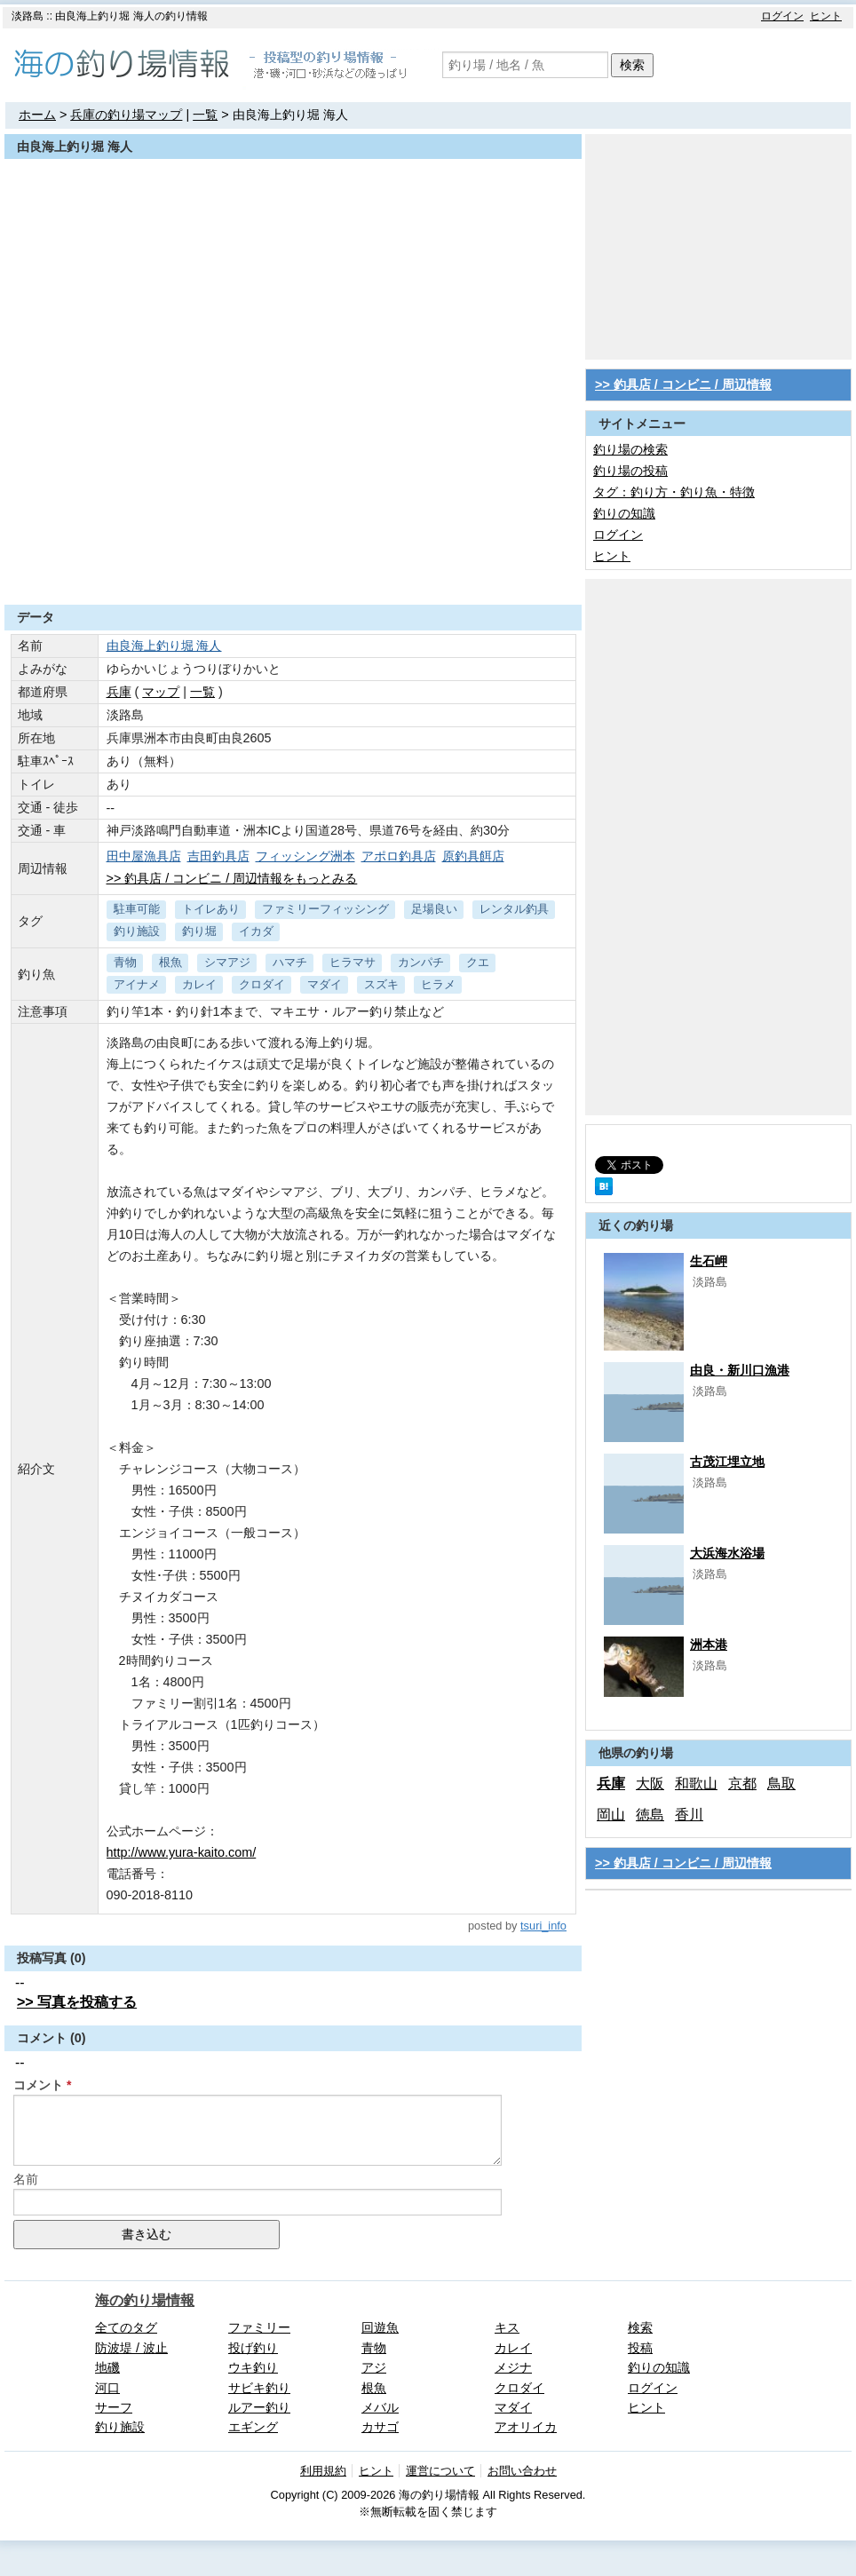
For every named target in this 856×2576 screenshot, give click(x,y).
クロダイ (262, 984)
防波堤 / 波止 (131, 2348)
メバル (380, 2407)
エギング (253, 2427)
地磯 (107, 2367)
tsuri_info (543, 1925)
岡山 (611, 1814)
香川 (689, 1814)
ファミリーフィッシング (325, 908)
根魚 (170, 962)
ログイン (782, 16)
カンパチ (421, 962)
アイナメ (137, 984)
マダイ (324, 984)
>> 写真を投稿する (77, 2001)
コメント (38, 2085)
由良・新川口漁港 (739, 1370)
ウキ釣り (253, 2367)
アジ (373, 2367)
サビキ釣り (259, 2388)
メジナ (513, 2367)
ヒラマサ (352, 962)
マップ (160, 692)
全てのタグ (126, 2327)
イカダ (256, 931)
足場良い (434, 908)
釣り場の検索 (630, 449)
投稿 (640, 2348)
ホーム (37, 114)
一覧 (205, 114)
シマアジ (227, 962)
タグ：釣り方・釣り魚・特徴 (674, 492)
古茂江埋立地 (727, 1461)
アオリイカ (526, 2427)
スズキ (381, 984)
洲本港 (708, 1644)
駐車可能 (137, 908)
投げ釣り (253, 2348)
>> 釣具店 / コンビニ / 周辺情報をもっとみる (232, 878)
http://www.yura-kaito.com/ (182, 1852)
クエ (477, 962)
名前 (25, 2179)
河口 (107, 2388)
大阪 (650, 1783)
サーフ (113, 2407)
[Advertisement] (293, 561)
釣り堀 (199, 931)
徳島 (650, 1814)
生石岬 (708, 1261)
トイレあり (211, 908)
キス (507, 2327)
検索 (632, 65)
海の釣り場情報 (144, 2300)
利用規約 (323, 2470)
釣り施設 (137, 931)
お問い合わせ (522, 2470)
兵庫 (119, 692)
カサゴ (380, 2427)
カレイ (199, 984)
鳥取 (781, 1783)
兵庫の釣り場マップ (126, 114)
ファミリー (259, 2327)
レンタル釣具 (514, 908)
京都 (742, 1783)
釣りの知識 (624, 513)
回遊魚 (380, 2327)
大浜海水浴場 (727, 1553)
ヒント (826, 16)
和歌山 (696, 1783)
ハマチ (290, 962)
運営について (440, 2470)
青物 (125, 962)
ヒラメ (438, 984)
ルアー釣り (259, 2407)
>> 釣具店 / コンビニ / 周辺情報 (683, 384)
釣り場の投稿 (630, 471)
